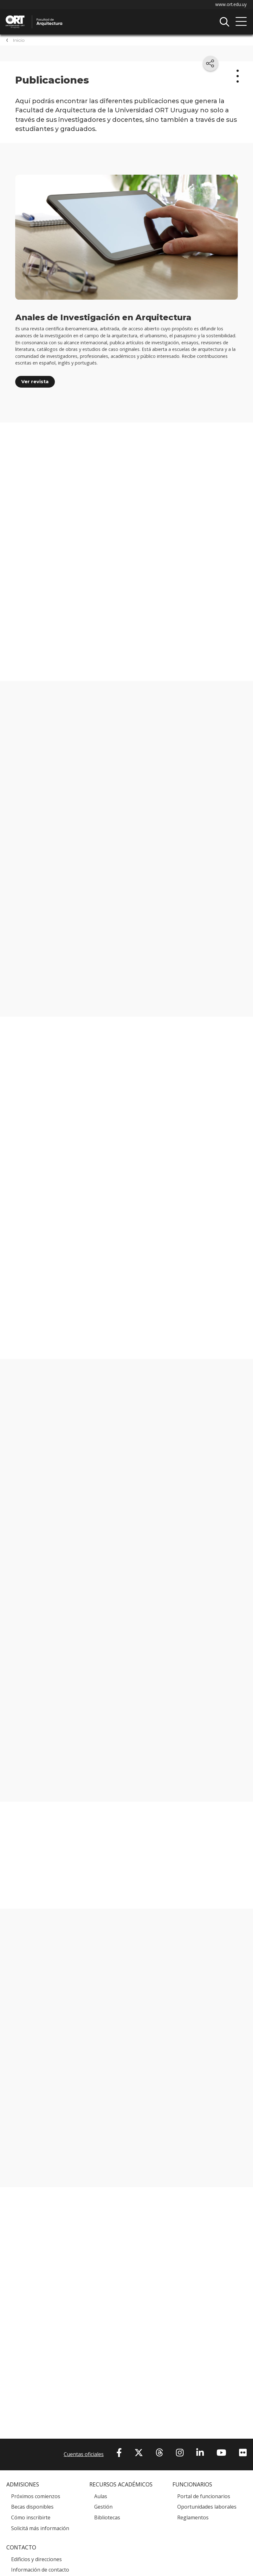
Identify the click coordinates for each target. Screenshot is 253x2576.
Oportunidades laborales (207, 2507)
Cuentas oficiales (84, 2454)
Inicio (19, 40)
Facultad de (71, 16)
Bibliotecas (107, 2517)
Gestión (103, 2507)
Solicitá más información (40, 2528)
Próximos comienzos (35, 2496)
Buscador (224, 22)
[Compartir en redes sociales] (210, 63)
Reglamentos (193, 2517)
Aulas (100, 2496)
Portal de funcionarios (203, 2496)
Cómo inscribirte (30, 2517)
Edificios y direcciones (36, 2559)
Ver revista (35, 382)
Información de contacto (40, 2570)
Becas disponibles (32, 2507)
